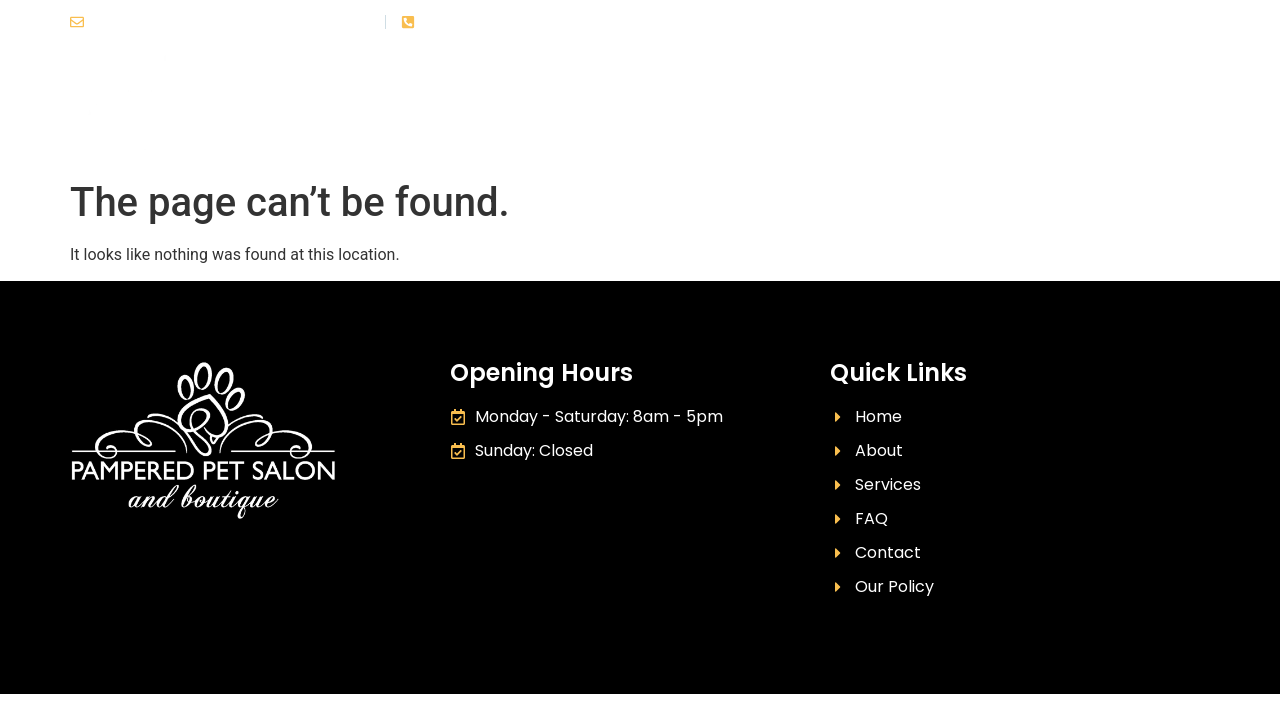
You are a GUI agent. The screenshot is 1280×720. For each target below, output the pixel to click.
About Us (764, 109)
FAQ (965, 109)
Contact (1175, 109)
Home (663, 109)
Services (875, 109)
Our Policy (1061, 109)
